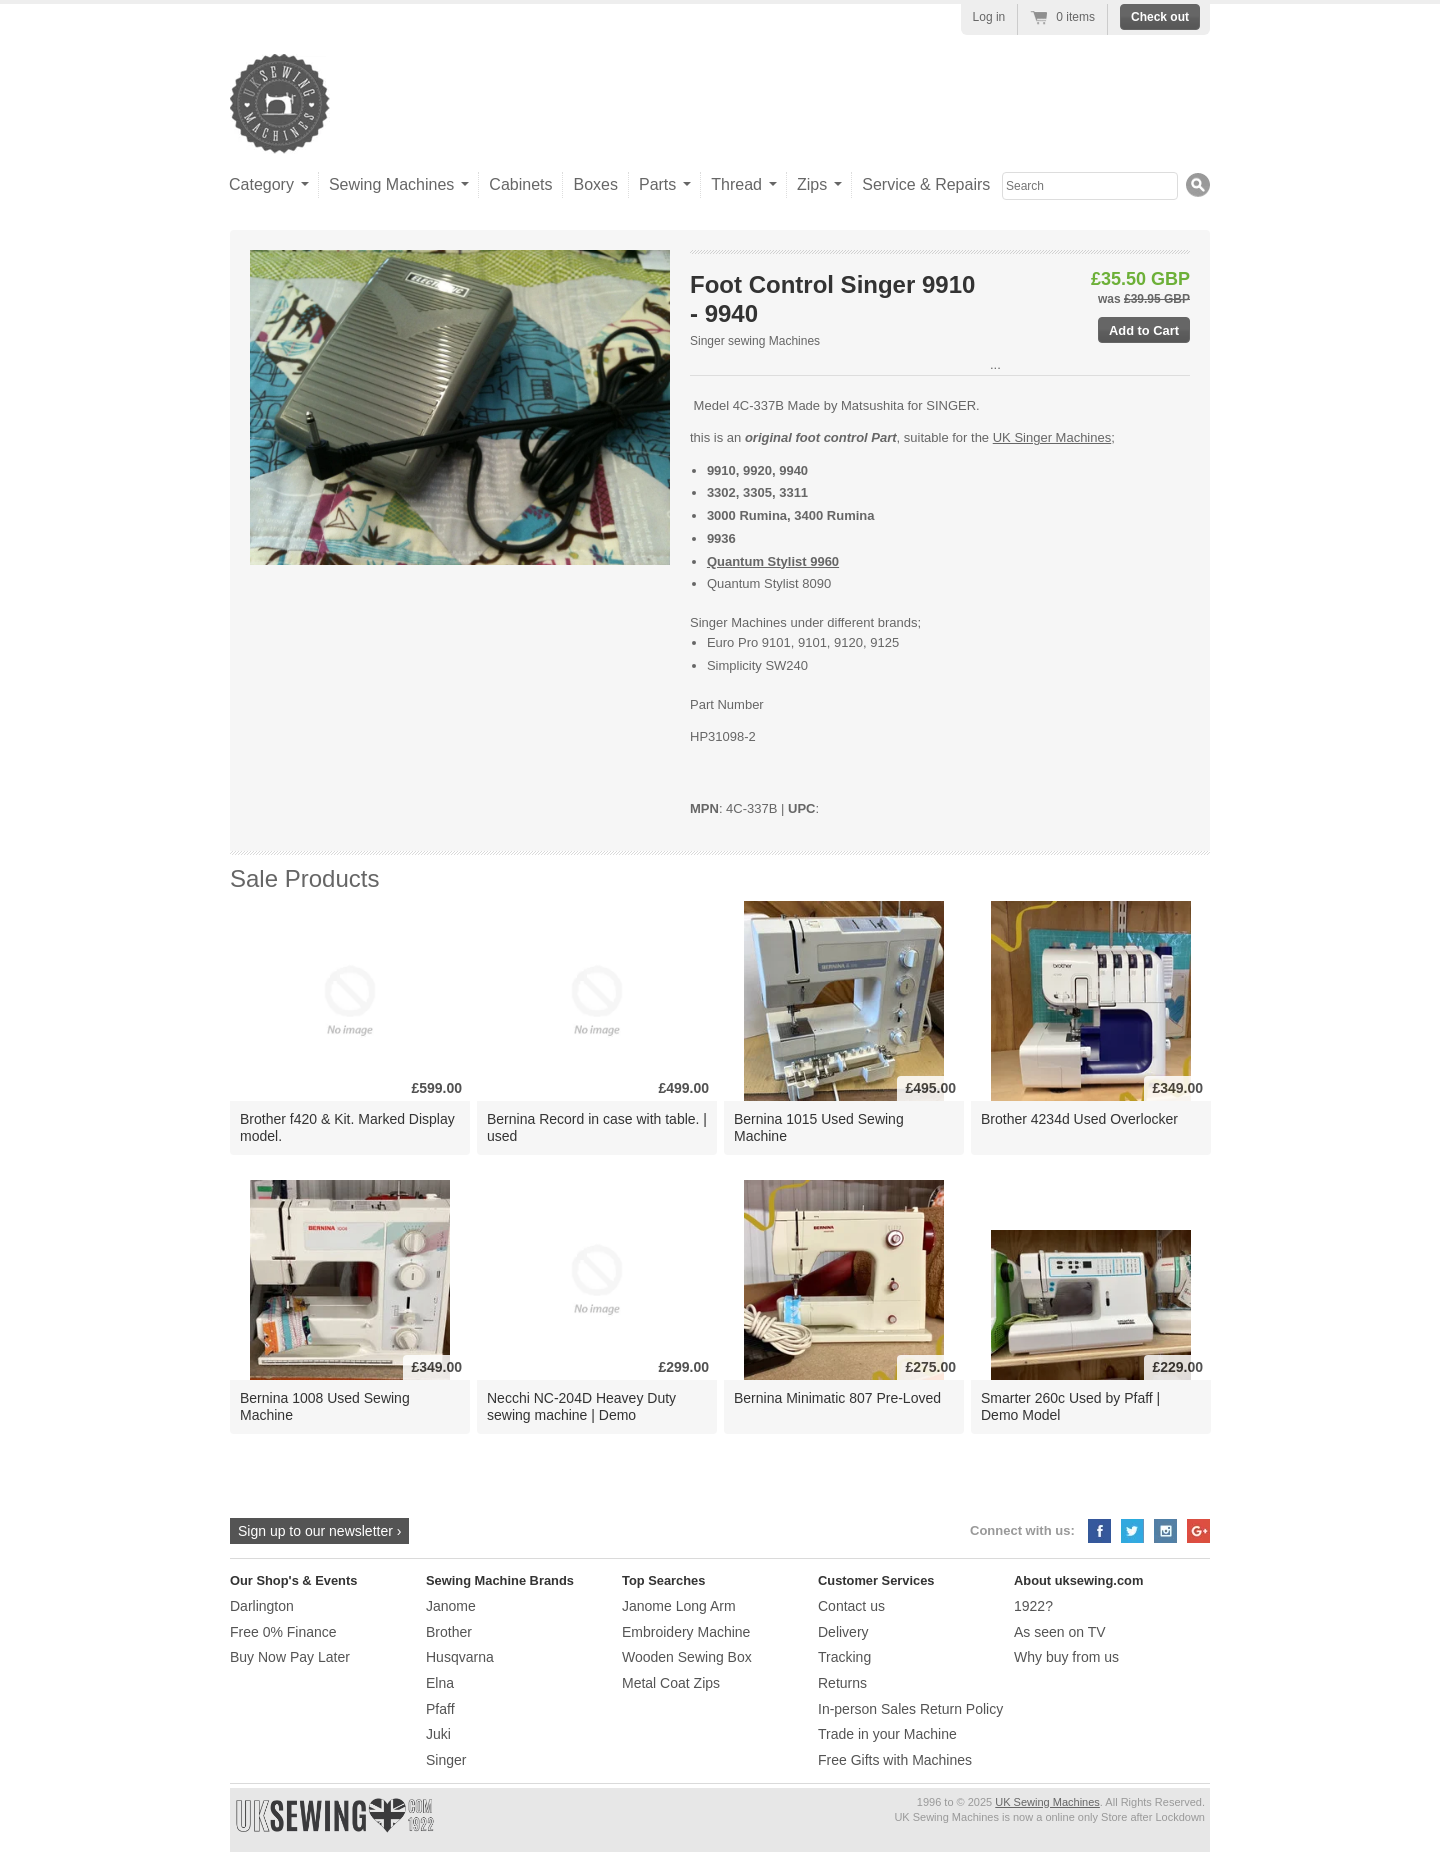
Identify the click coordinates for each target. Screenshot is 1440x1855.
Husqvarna (460, 1657)
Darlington (262, 1606)
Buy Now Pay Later (290, 1657)
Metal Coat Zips (671, 1683)
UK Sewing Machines (1047, 1802)
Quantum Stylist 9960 (773, 561)
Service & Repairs (926, 184)
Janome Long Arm (679, 1606)
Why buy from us (1066, 1657)
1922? (1033, 1606)
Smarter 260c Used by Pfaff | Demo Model (1070, 1406)
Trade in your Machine (887, 1734)
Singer (446, 1760)
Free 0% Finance (283, 1632)
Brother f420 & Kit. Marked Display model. (347, 1127)
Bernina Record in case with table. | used (597, 1127)
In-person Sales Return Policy (910, 1709)
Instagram (1165, 1531)
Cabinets (520, 184)
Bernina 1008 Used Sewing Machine (325, 1406)
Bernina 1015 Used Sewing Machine (819, 1127)
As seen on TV (1060, 1632)
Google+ (1198, 1531)
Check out (1160, 17)
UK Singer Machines (1052, 437)
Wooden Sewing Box (687, 1657)
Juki (438, 1734)
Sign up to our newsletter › (319, 1531)
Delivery (843, 1632)
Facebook (1099, 1531)
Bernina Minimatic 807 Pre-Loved (837, 1398)
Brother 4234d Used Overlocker (1079, 1119)
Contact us (851, 1606)
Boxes (595, 184)
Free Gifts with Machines (895, 1760)
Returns (842, 1683)
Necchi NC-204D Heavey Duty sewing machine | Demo (581, 1406)
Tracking (844, 1657)
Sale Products (304, 878)
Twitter (1132, 1531)
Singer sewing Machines (755, 341)
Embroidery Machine (686, 1632)
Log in (989, 17)
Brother (449, 1632)
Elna (440, 1683)
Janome (451, 1606)
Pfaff (440, 1709)
